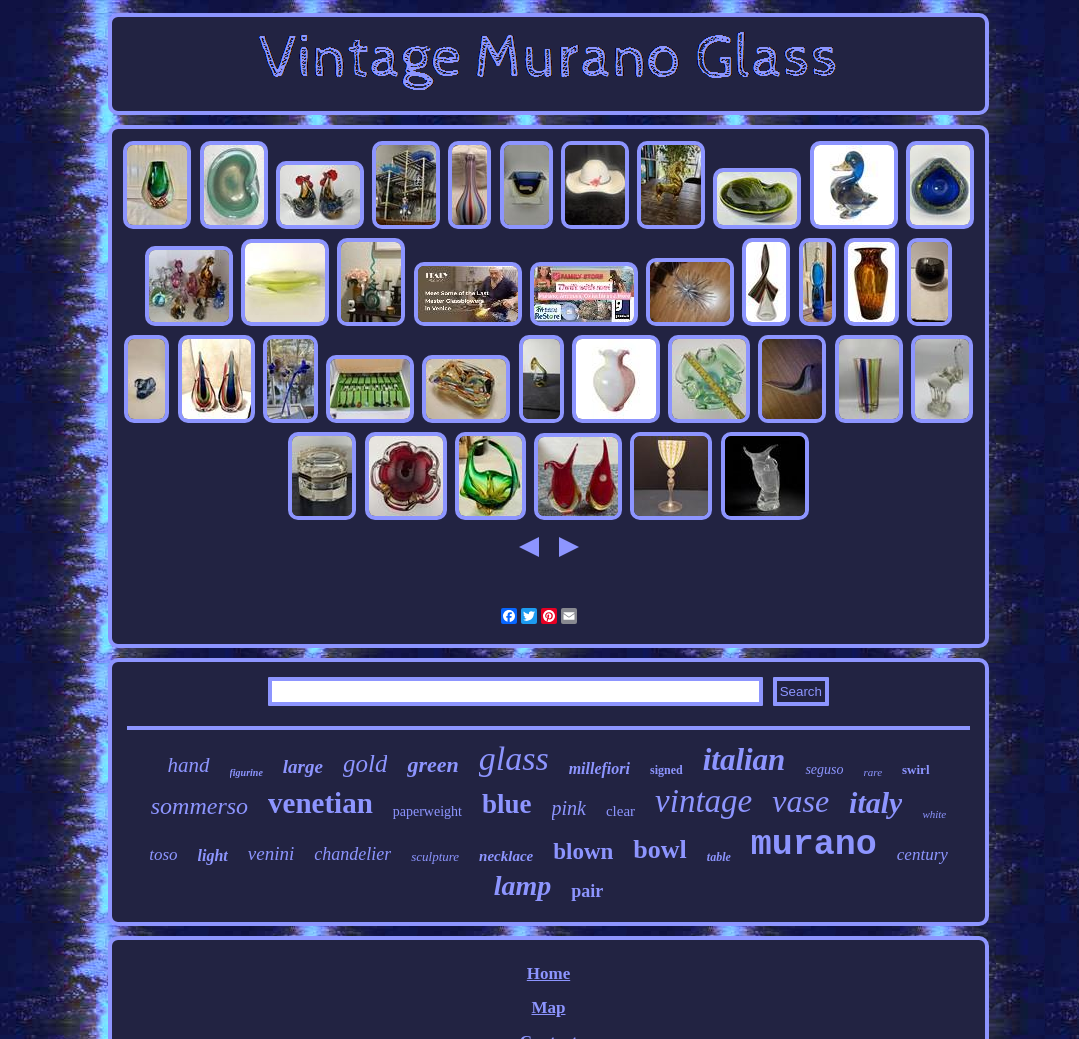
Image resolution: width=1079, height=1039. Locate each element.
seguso (824, 769)
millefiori (599, 768)
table (719, 857)
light (213, 855)
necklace (506, 856)
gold (365, 763)
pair (587, 891)
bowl (659, 849)
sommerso (199, 806)
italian (744, 759)
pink (569, 808)
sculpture (435, 856)
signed (666, 770)
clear (620, 811)
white (934, 814)
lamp (523, 885)
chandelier (352, 854)
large (303, 766)
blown (583, 851)
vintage (703, 801)
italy (875, 802)
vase (800, 801)
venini (271, 853)
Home (548, 973)
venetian (320, 803)
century (922, 854)
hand (189, 765)
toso (163, 854)
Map (548, 1007)
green (432, 764)
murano (814, 845)
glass (514, 758)
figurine (246, 772)
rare (873, 772)
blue (507, 804)
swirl (915, 769)
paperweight (427, 811)
